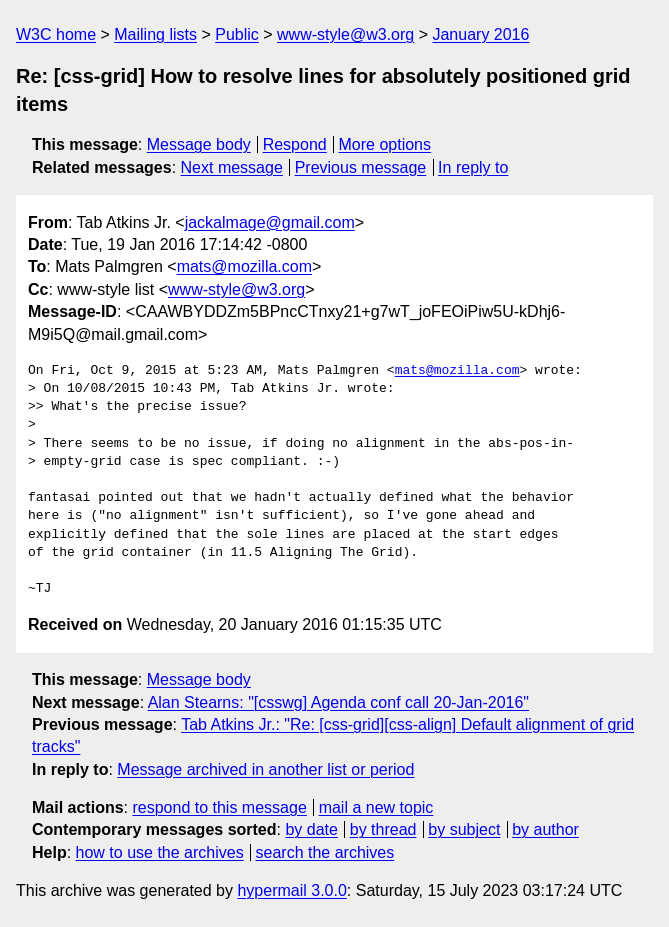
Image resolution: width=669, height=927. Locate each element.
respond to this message (219, 807)
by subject (464, 829)
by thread (383, 829)
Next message (232, 167)
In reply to (473, 167)
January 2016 (480, 34)
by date (311, 829)
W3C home (56, 34)
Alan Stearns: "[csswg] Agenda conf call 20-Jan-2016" (338, 702)
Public (237, 34)
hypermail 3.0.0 (291, 890)
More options (385, 144)
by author (545, 829)
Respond (295, 144)
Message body (199, 144)
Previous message (361, 167)
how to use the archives (160, 852)
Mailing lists (155, 34)
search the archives (325, 852)
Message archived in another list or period (265, 769)
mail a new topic (376, 807)
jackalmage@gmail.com (270, 222)
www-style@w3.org (345, 34)
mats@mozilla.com (244, 266)
